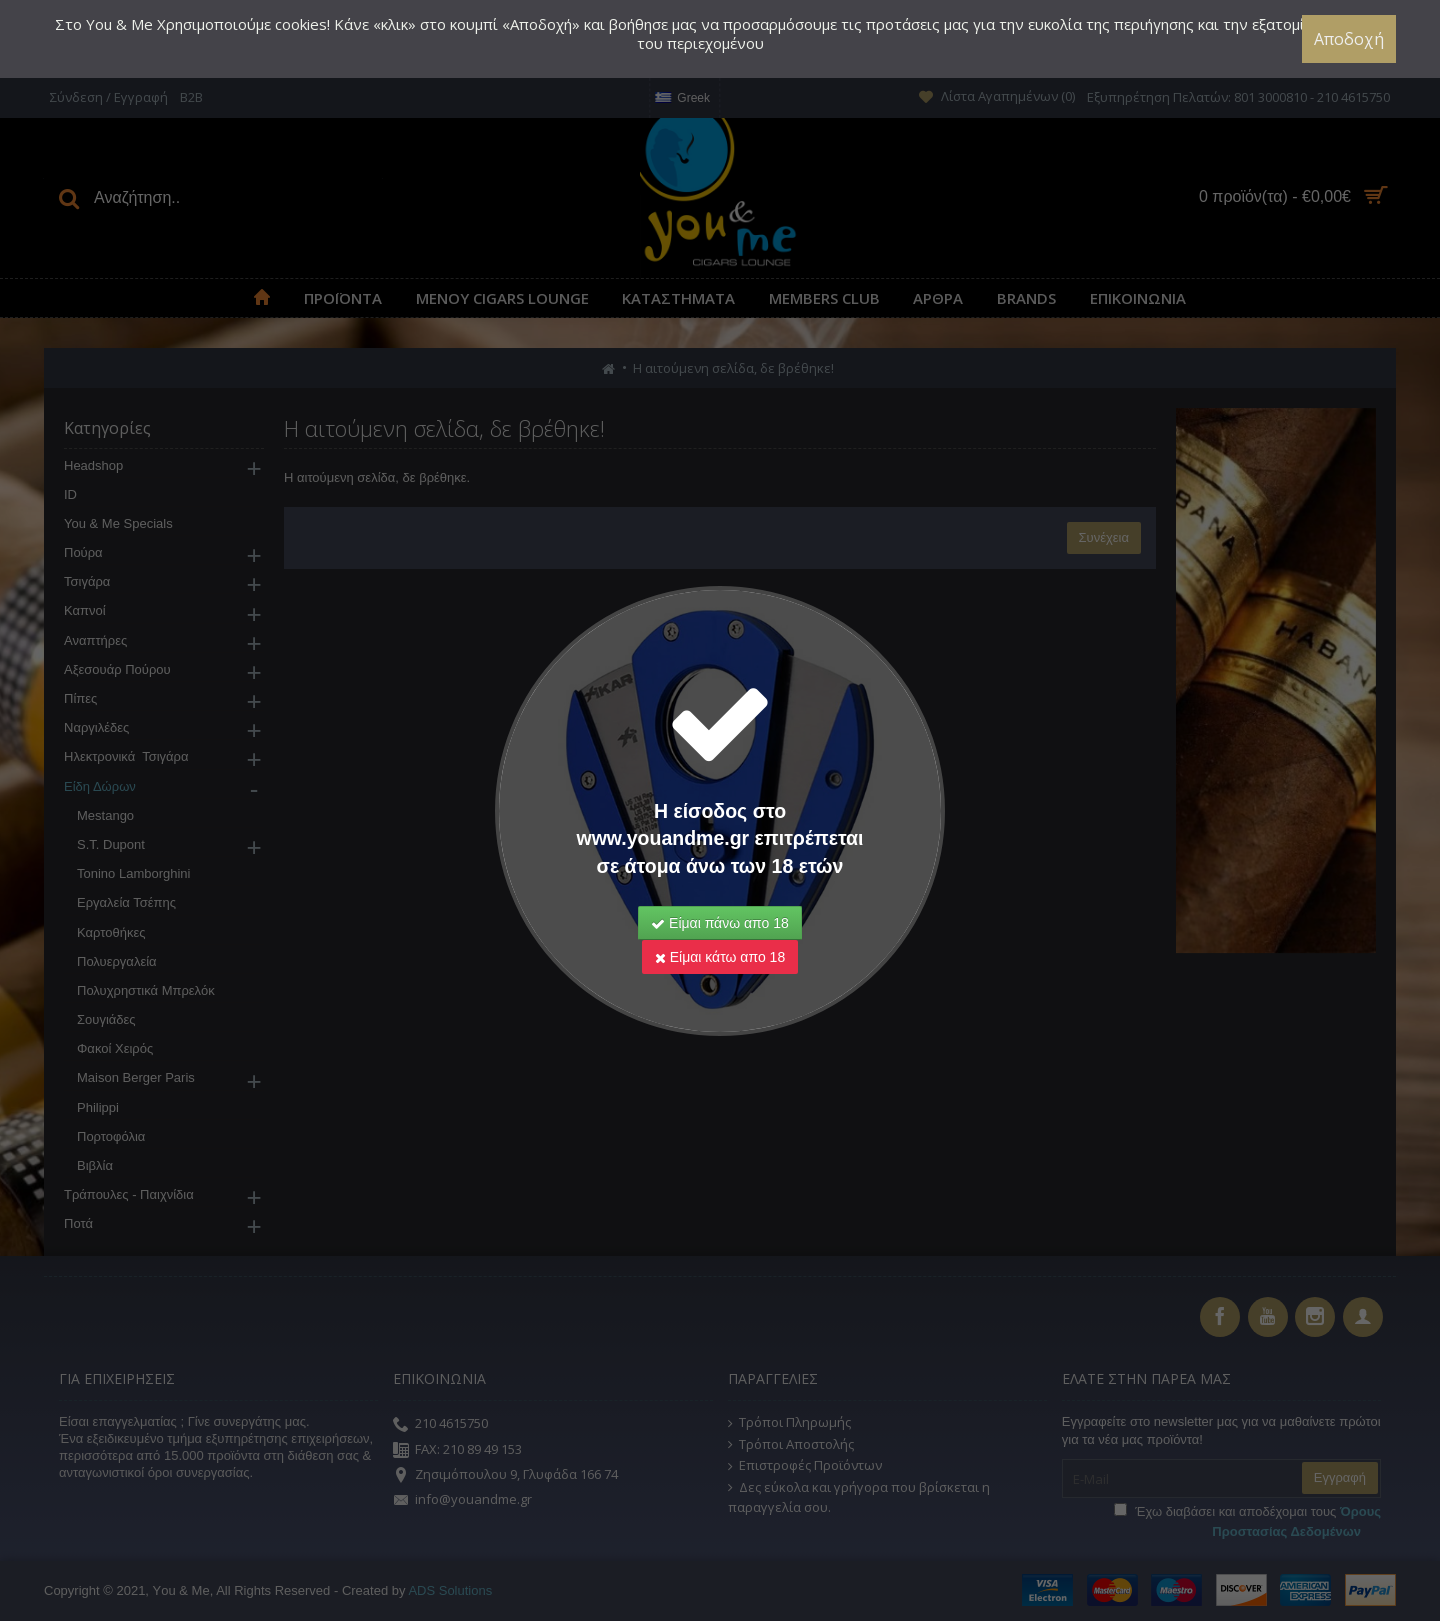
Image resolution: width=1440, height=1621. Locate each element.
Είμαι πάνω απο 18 (720, 923)
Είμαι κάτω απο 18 (720, 957)
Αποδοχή (1349, 39)
